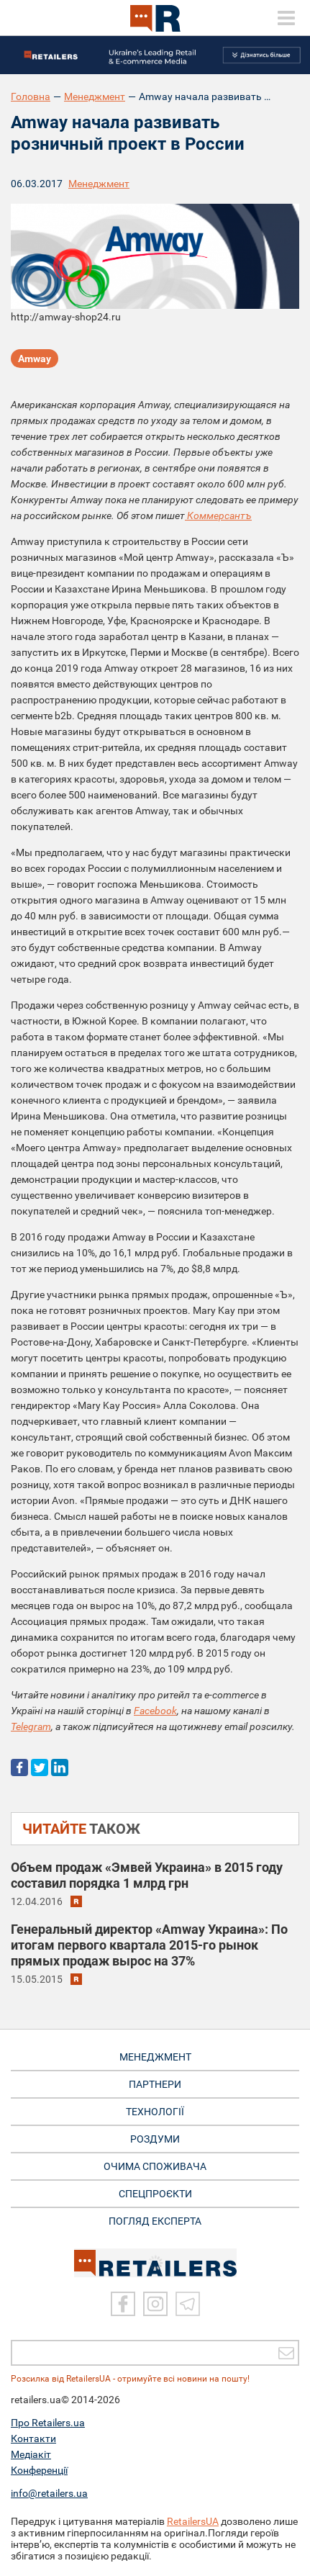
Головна (30, 96)
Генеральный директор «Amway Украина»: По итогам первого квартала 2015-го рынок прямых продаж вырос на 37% (149, 1945)
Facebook (155, 1710)
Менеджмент (94, 96)
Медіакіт (31, 2454)
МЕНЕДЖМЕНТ (155, 2057)
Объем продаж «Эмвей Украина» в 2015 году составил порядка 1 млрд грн (147, 1875)
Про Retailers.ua (48, 2422)
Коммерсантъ (218, 515)
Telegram (31, 1726)
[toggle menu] (286, 18)
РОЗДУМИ (155, 2139)
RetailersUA (193, 2521)
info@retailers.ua (49, 2493)
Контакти (33, 2438)
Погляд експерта (155, 2221)
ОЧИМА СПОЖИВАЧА (155, 2166)
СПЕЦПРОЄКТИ (155, 2193)
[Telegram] (187, 2304)
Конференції (39, 2470)
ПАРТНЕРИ (155, 2084)
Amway (34, 358)
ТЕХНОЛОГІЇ (155, 2111)
